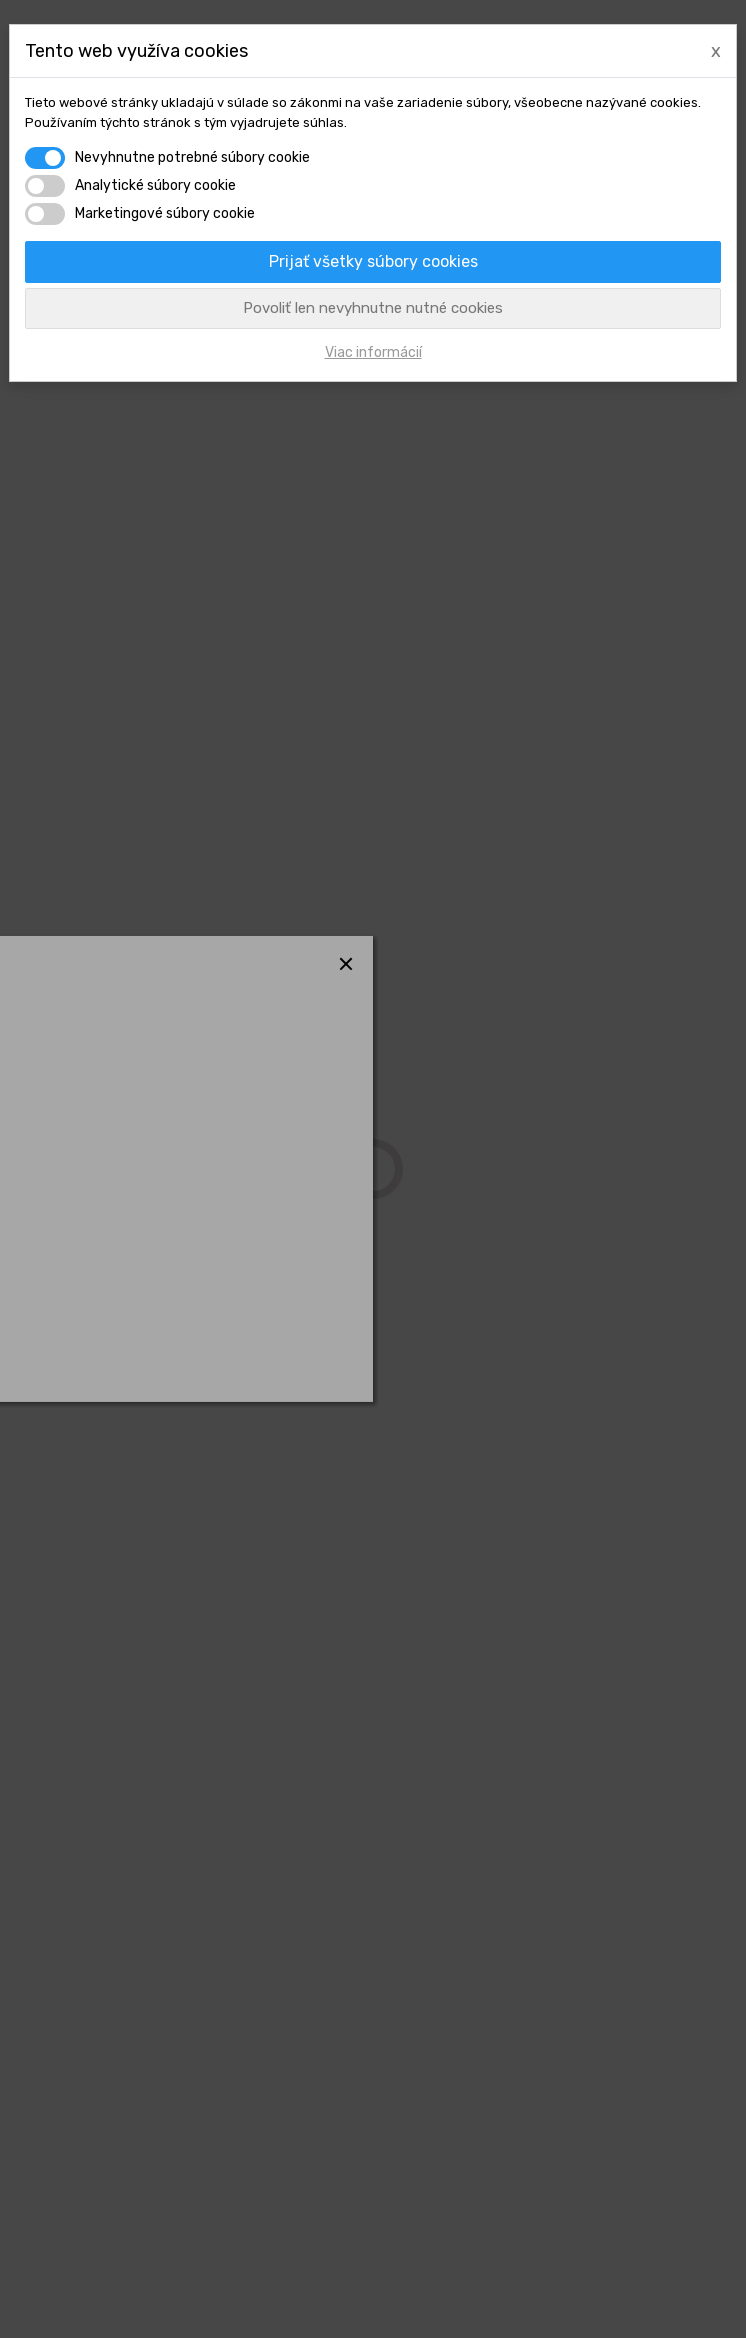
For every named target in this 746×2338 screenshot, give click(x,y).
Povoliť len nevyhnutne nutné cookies (373, 308)
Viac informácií (373, 352)
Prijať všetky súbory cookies (373, 261)
